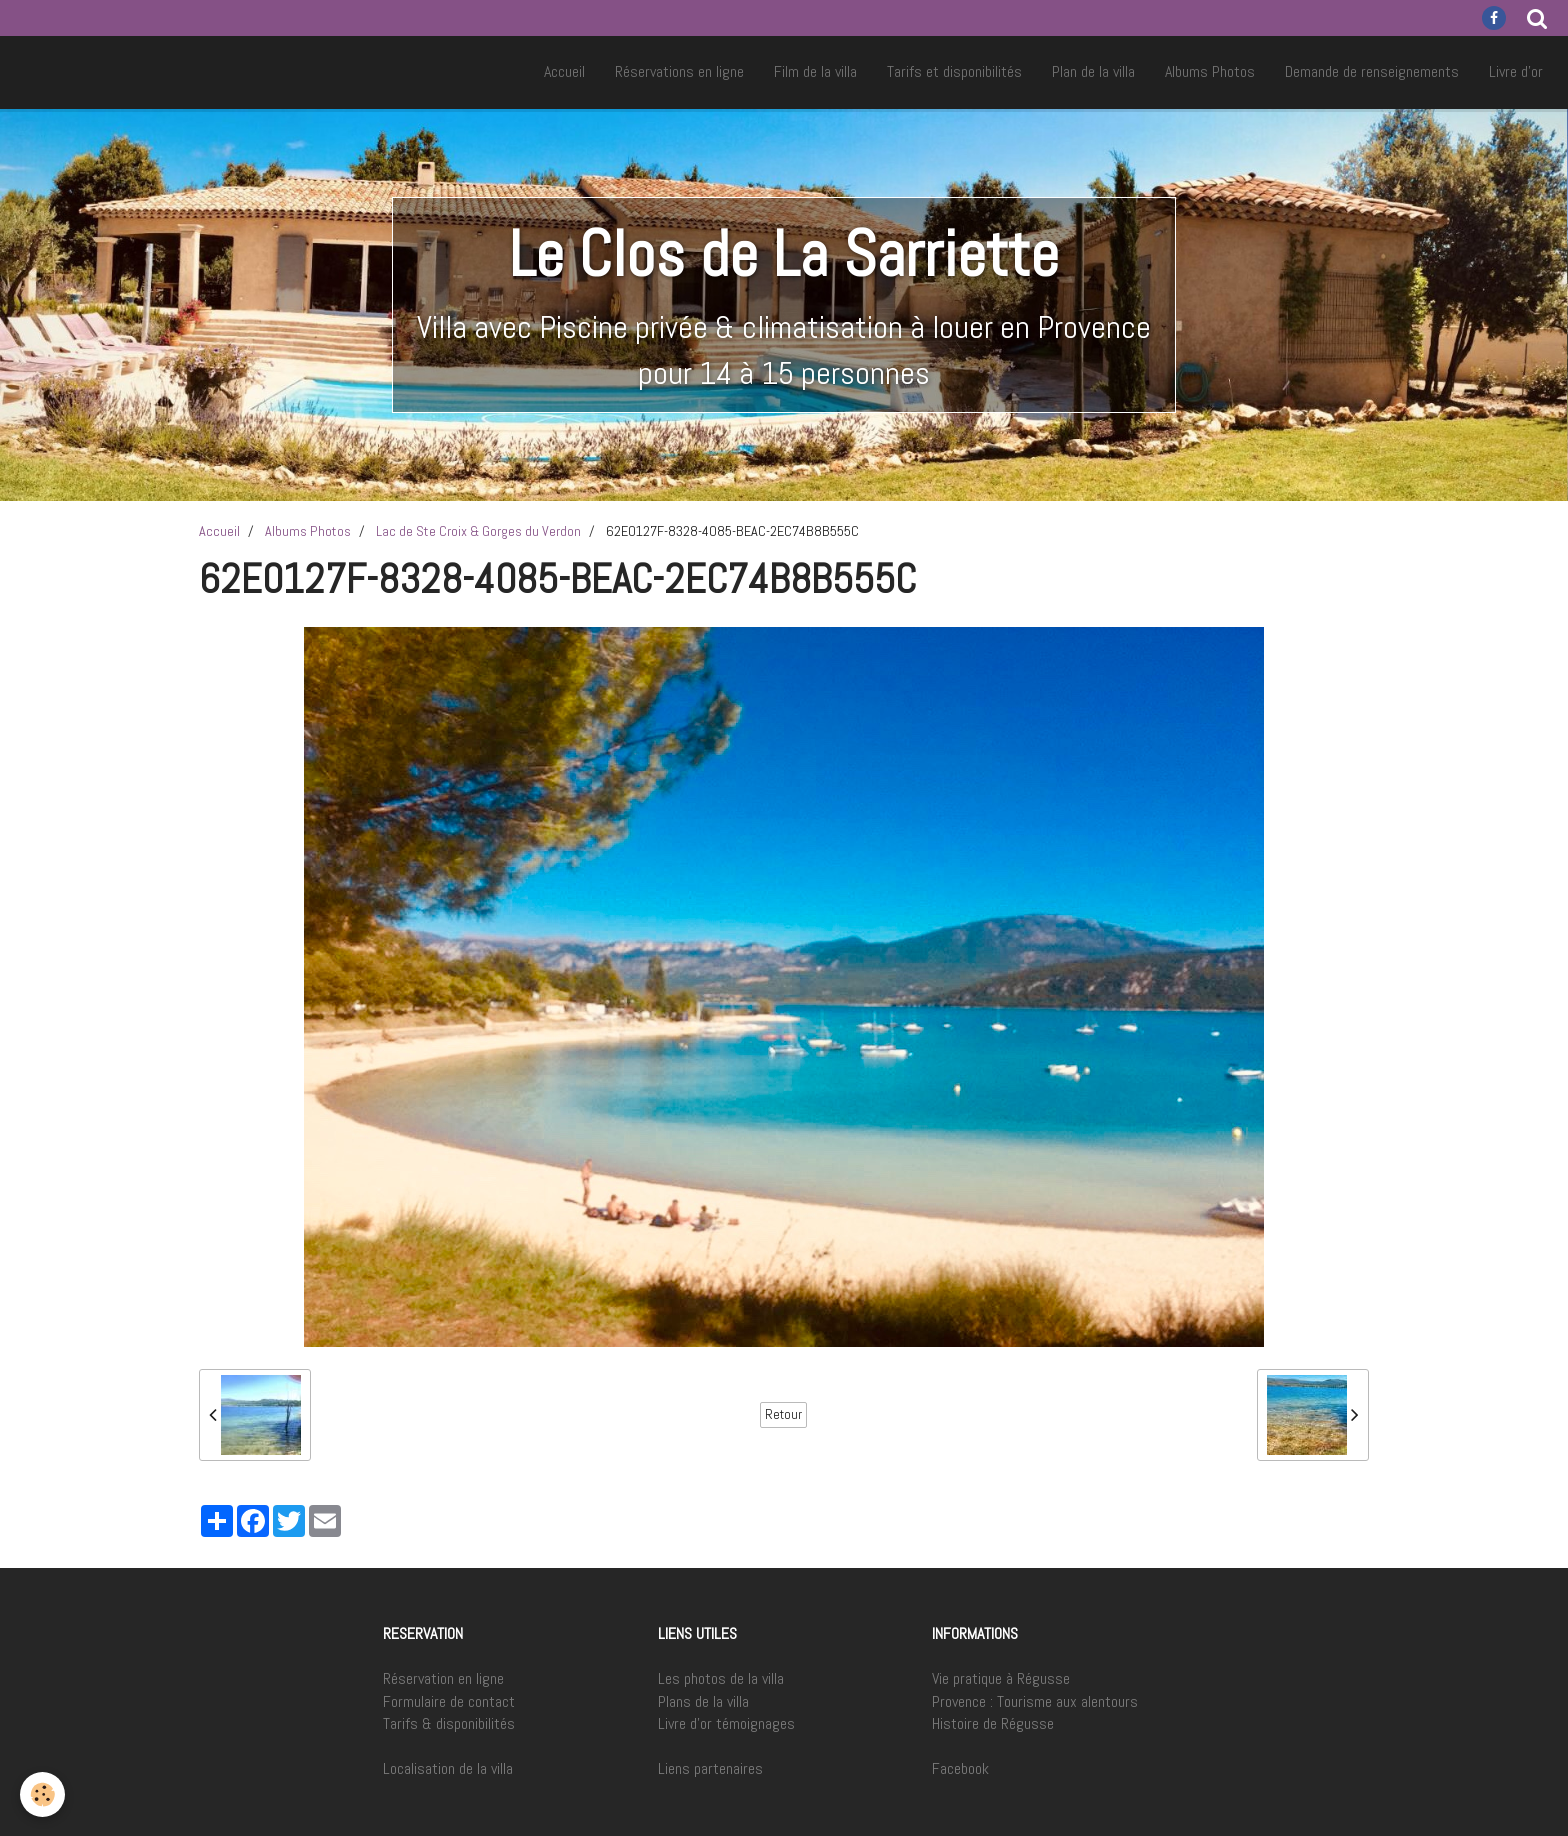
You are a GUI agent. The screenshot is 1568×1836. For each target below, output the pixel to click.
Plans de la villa (703, 1701)
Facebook (960, 1768)
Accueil (564, 71)
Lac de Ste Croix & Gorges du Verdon (478, 531)
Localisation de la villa (448, 1768)
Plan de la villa (1093, 71)
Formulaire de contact (449, 1701)
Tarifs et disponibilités (954, 71)
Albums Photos (1210, 71)
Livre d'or (1516, 71)
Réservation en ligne (443, 1678)
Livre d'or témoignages (726, 1723)
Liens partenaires (710, 1768)
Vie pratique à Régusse (1001, 1678)
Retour (783, 1414)
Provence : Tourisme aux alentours (1035, 1701)
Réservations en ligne (679, 71)
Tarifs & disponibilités (449, 1723)
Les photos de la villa (721, 1678)
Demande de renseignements (1372, 71)
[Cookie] (42, 1794)
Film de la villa (815, 71)
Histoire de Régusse (993, 1723)
